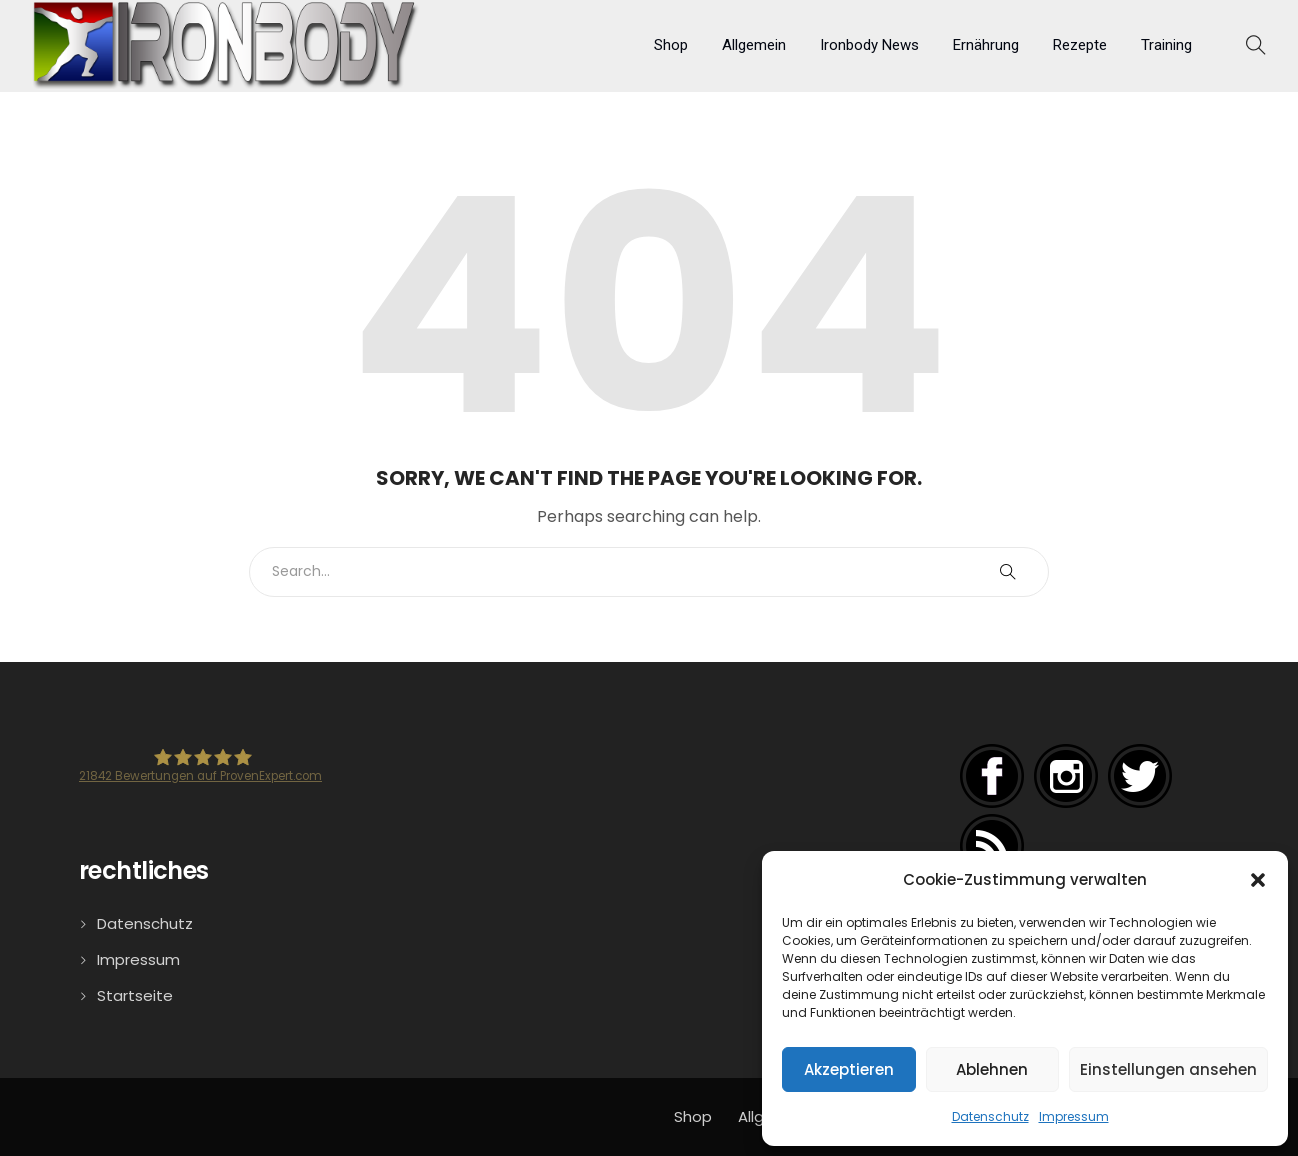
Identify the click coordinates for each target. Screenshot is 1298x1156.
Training (1166, 45)
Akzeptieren (849, 1069)
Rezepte (1080, 45)
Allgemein (754, 45)
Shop (671, 45)
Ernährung (986, 45)
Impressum (1074, 1116)
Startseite (135, 995)
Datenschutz (990, 1116)
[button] (1258, 880)
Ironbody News (869, 45)
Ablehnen (992, 1069)
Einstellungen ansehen (1168, 1069)
